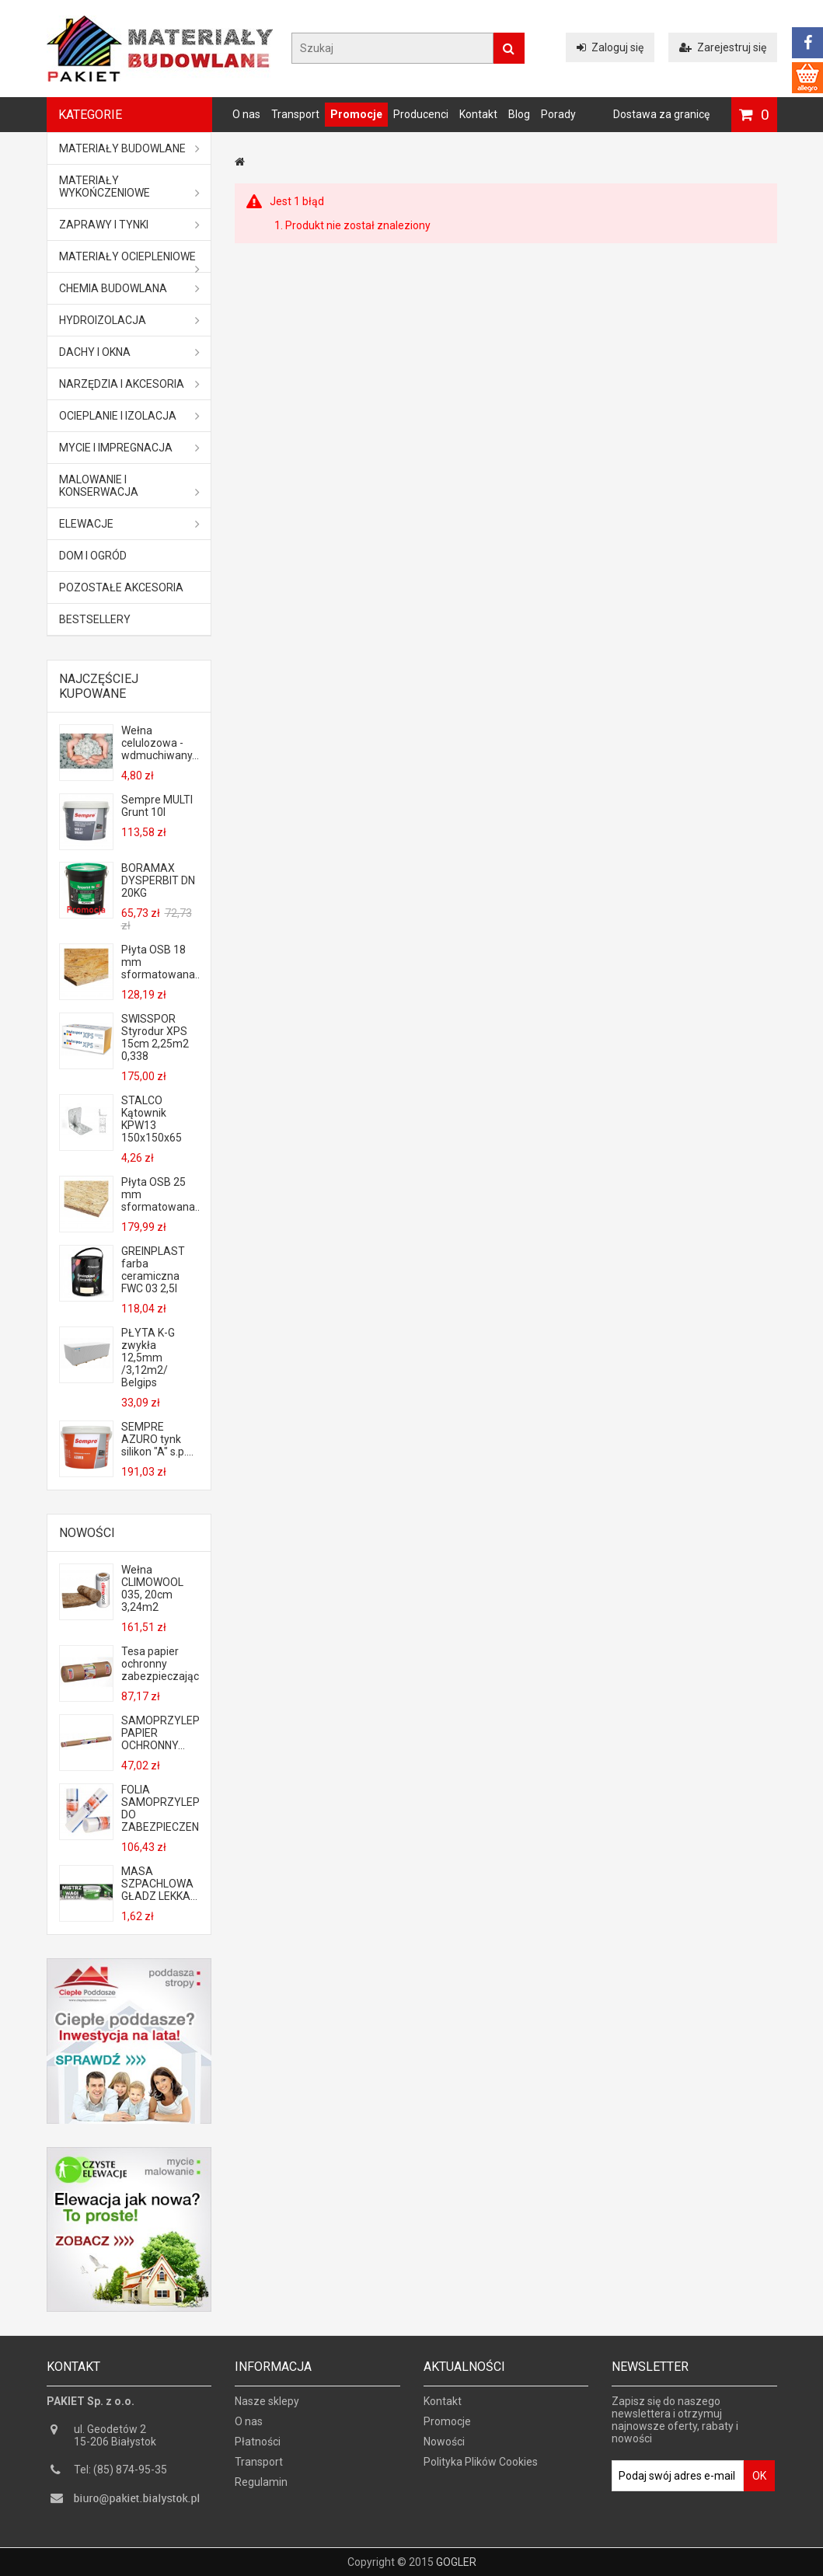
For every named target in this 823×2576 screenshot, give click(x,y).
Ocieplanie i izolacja (130, 416)
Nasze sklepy (267, 2408)
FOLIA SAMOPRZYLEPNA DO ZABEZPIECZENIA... (160, 1808)
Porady (558, 114)
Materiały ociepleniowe (130, 261)
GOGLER (456, 2562)
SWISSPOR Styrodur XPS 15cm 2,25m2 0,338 (155, 1037)
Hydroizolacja (130, 320)
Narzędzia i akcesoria (130, 384)
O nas (246, 114)
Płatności (258, 2448)
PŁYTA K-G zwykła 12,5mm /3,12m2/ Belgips (148, 1357)
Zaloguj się (610, 47)
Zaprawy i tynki (130, 224)
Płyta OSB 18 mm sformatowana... (160, 962)
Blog (519, 114)
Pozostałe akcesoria (121, 587)
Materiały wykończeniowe (130, 186)
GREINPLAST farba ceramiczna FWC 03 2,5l (153, 1270)
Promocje (356, 114)
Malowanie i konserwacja (130, 485)
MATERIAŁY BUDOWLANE (130, 148)
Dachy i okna (130, 352)
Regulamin (261, 2489)
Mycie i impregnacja (130, 447)
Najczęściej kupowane (98, 686)
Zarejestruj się (722, 47)
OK (759, 2483)
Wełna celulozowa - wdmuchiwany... (160, 743)
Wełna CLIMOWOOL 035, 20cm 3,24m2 (152, 1588)
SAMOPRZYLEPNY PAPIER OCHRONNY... (160, 1733)
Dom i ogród (93, 555)
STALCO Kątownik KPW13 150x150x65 (151, 1119)
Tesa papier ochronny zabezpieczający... (160, 1663)
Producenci (420, 114)
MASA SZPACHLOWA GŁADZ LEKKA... (159, 1883)
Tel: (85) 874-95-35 (120, 2476)
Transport (295, 114)
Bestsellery (95, 619)
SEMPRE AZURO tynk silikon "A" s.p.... (157, 1439)
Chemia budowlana (130, 288)
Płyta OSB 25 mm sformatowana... (160, 1194)
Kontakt (478, 114)
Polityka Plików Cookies (481, 2469)
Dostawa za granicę (661, 114)
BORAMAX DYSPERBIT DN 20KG (158, 880)
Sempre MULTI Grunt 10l (157, 805)
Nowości (87, 1532)
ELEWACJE (130, 524)
